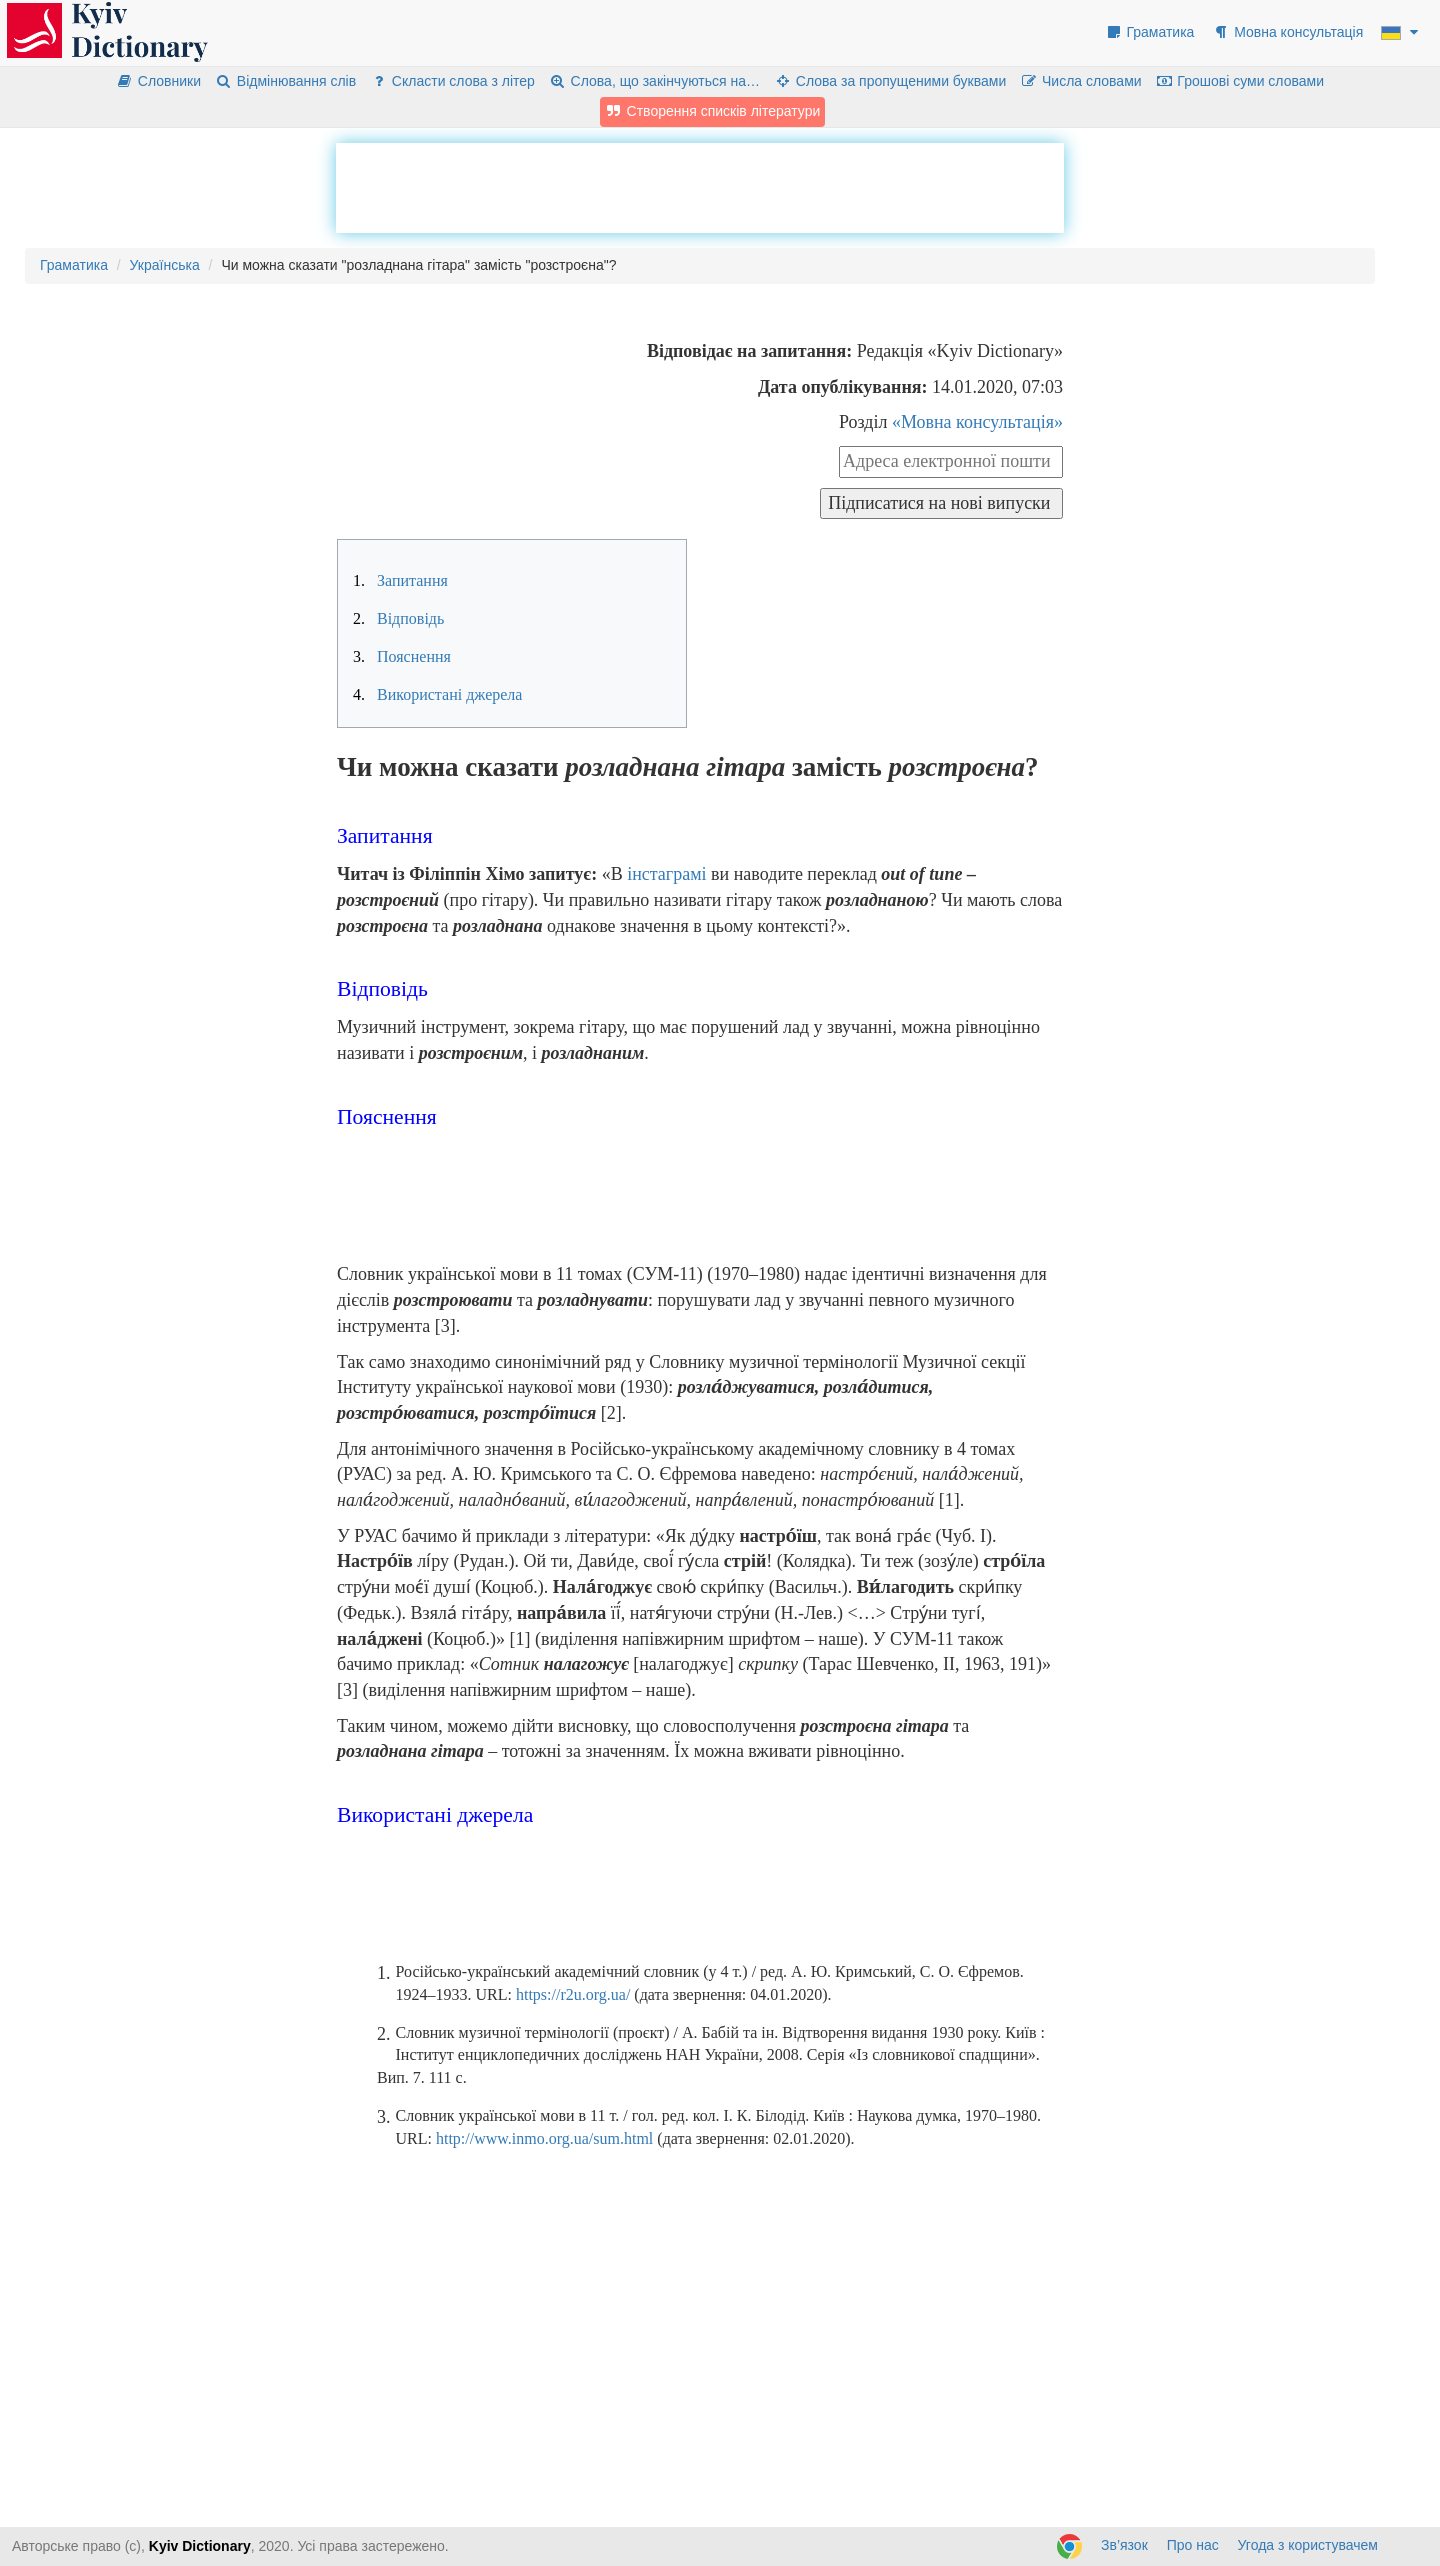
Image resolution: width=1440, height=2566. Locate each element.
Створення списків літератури (713, 111)
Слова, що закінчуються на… (654, 81)
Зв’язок (1124, 2545)
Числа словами (1081, 81)
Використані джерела (437, 694)
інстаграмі (666, 874)
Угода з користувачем (1308, 2545)
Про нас (1193, 2545)
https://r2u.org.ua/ (573, 1994)
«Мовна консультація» (977, 422)
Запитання (400, 580)
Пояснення (402, 656)
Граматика (1150, 32)
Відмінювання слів (285, 81)
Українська (165, 265)
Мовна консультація (1287, 32)
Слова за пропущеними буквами (890, 81)
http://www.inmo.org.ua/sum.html (544, 2138)
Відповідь (398, 618)
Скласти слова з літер (452, 81)
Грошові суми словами (1240, 81)
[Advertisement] (700, 188)
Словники (158, 81)
